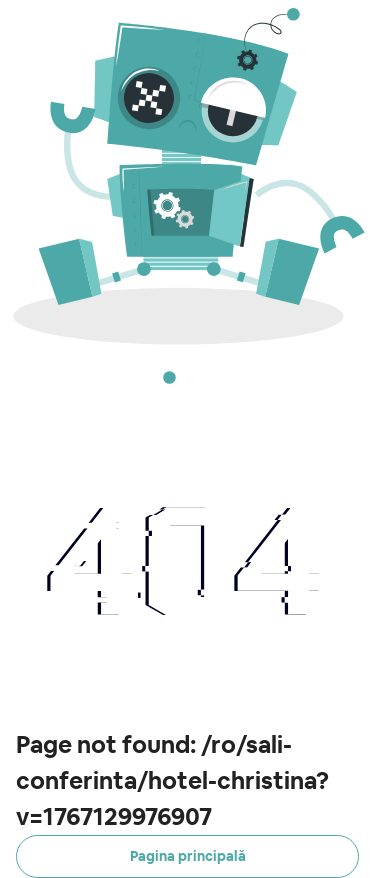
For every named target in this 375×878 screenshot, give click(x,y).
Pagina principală (188, 856)
